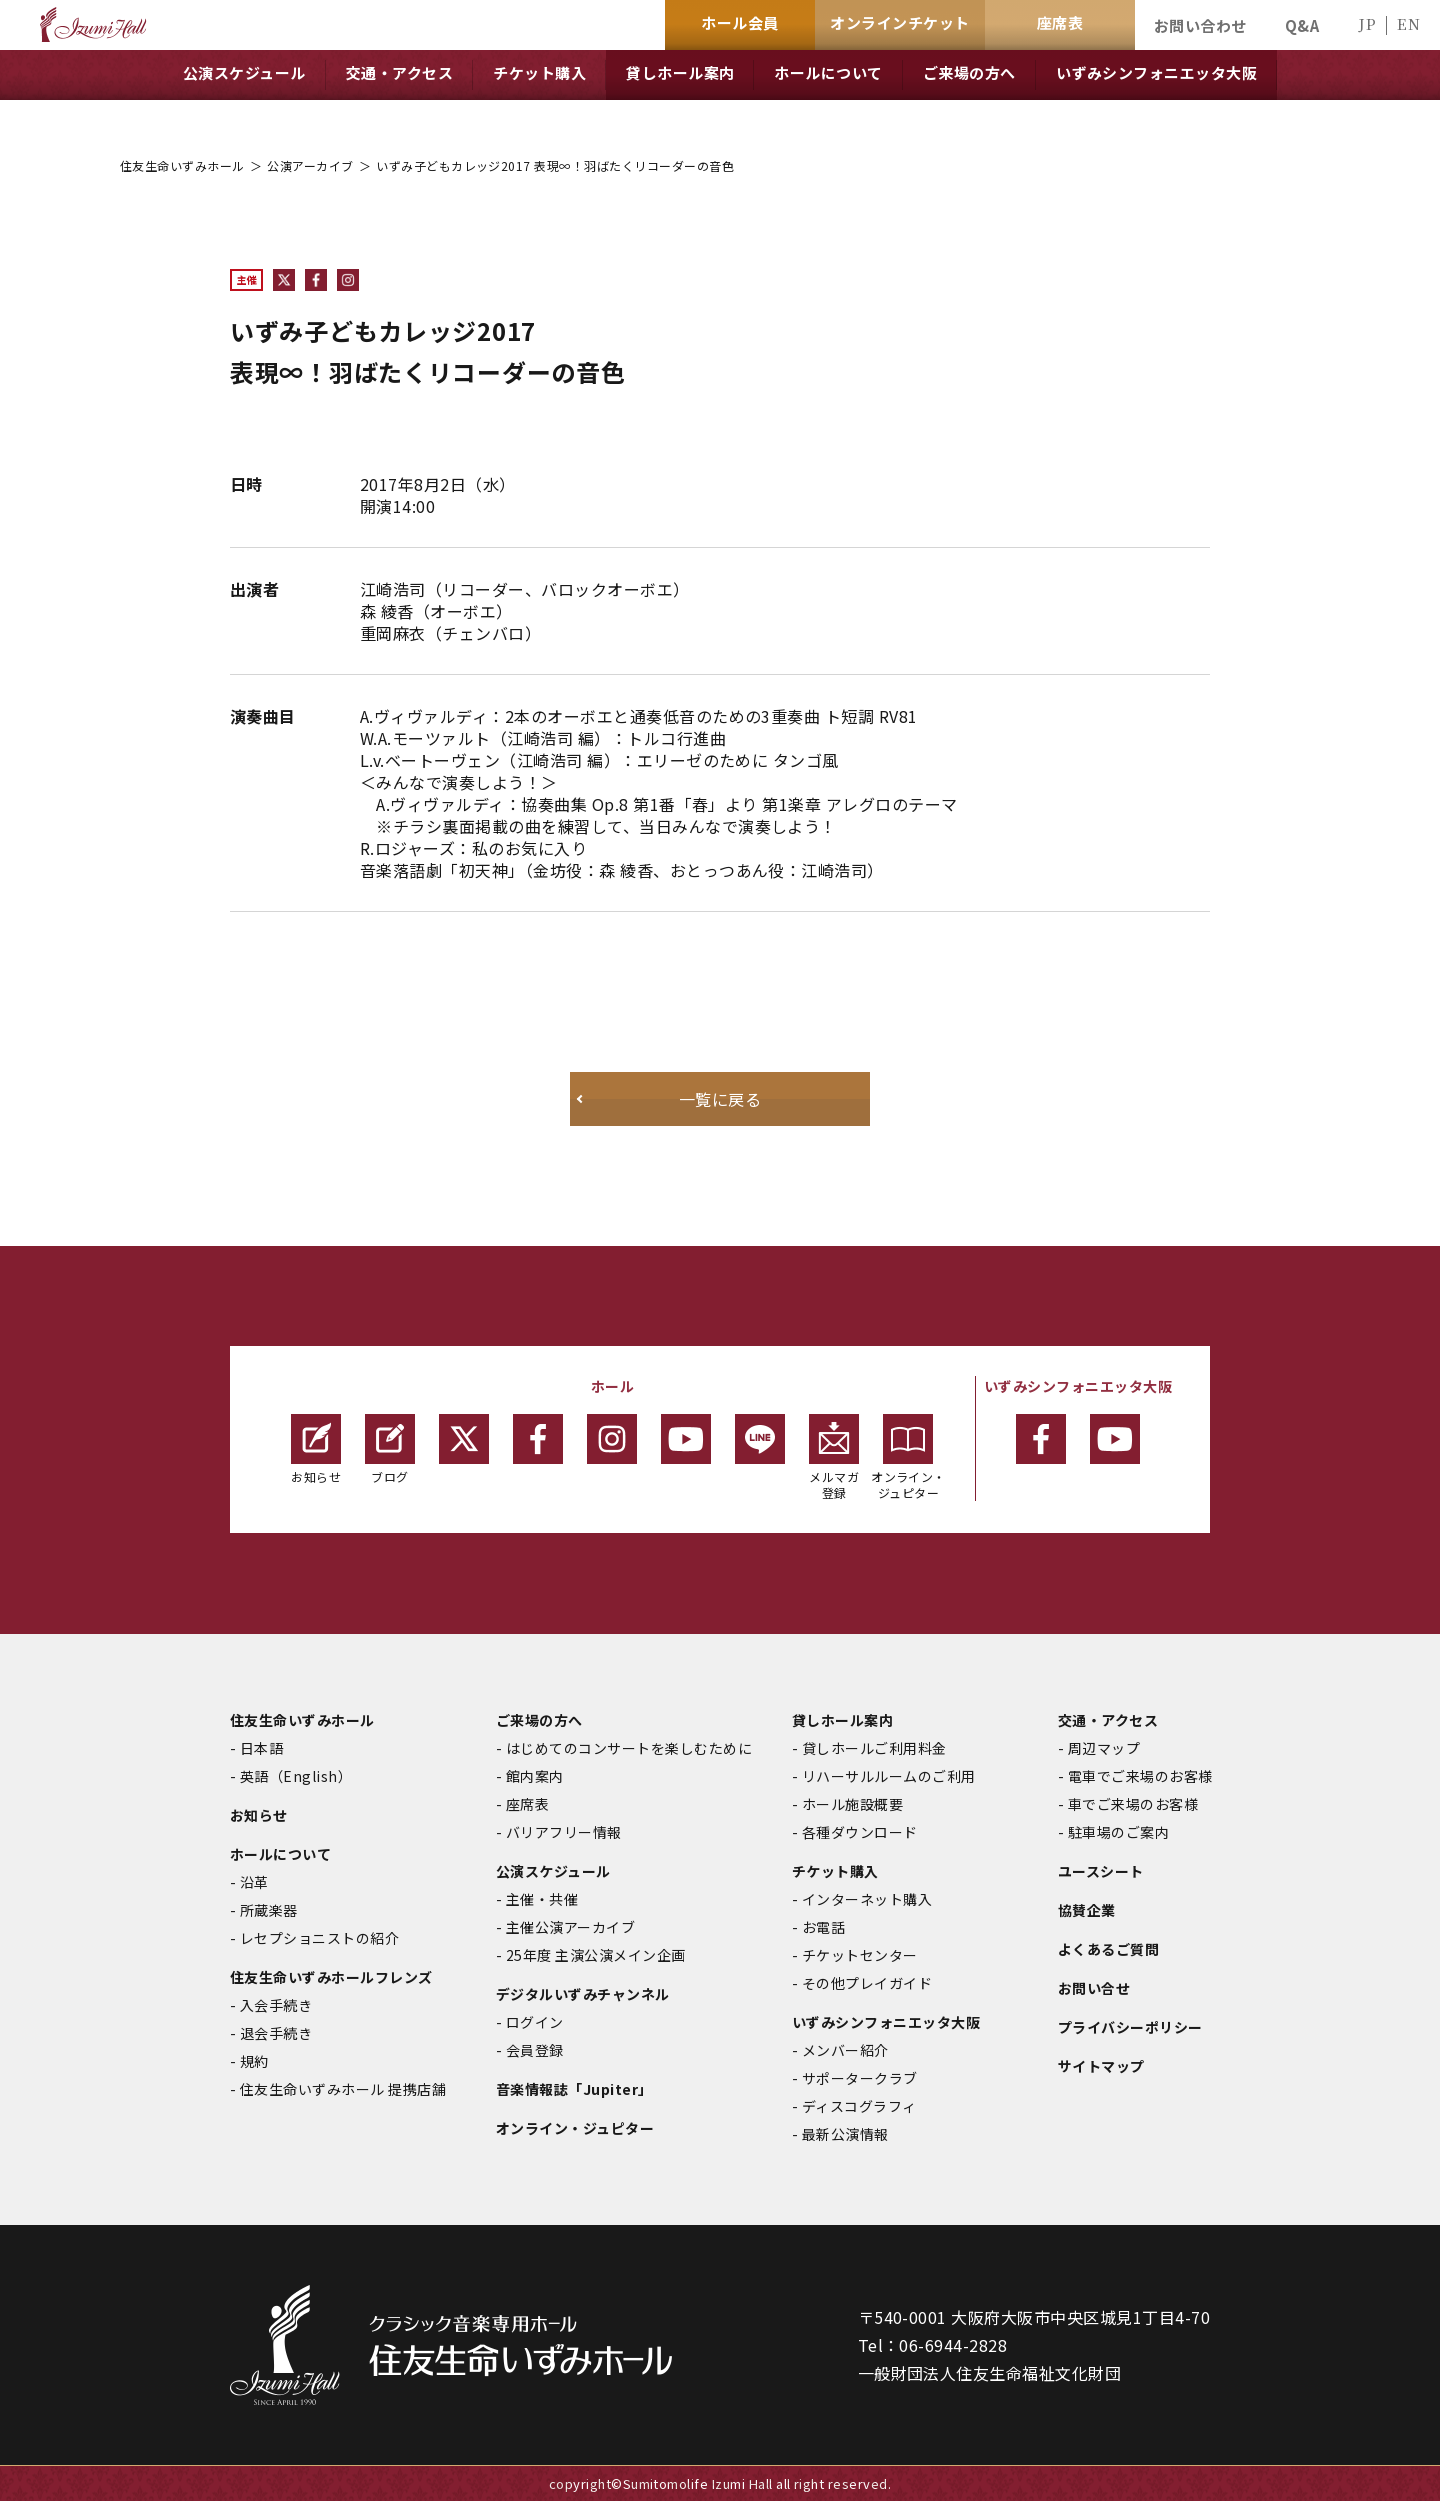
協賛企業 (1087, 1910)
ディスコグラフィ (859, 2106)
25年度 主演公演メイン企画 (596, 1955)
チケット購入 (835, 1871)
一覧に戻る (720, 1099)
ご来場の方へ (539, 1720)
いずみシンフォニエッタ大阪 (886, 2022)
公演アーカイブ (310, 165)
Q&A (1302, 25)
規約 (254, 2061)
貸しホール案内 (842, 1720)
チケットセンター (860, 1955)
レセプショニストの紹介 (319, 1938)
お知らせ (316, 1449)
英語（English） (296, 1776)
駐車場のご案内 (1118, 1832)
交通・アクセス (1108, 1720)
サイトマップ (1101, 2066)
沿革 (254, 1882)
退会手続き (276, 2033)
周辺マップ (1104, 1748)
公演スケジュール (553, 1871)
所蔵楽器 (269, 1910)
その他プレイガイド (867, 1983)
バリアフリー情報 (564, 1832)
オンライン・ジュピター (908, 1457)
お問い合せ (1094, 1988)
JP (1367, 23)
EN (1408, 23)
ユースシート (1101, 1871)
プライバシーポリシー (1130, 2027)
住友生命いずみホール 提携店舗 (343, 2089)
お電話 (823, 1927)
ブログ (390, 1449)
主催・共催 (542, 1899)
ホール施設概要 (852, 1804)
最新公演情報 (845, 2134)
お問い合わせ (1200, 25)
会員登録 (535, 2050)
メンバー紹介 (845, 2050)
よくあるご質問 (1108, 1949)
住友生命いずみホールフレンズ (331, 1977)
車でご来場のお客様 (1133, 1804)
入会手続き (276, 2005)
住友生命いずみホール (182, 165)
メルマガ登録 (834, 1457)
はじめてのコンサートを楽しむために (629, 1748)
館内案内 (535, 1776)
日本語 (261, 1748)
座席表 (527, 1804)
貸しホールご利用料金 (874, 1748)
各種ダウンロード (860, 1832)
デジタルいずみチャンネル (583, 1994)
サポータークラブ (860, 2078)
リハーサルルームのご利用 (889, 1776)
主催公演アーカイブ (570, 1927)
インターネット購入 (867, 1899)
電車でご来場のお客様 (1140, 1776)
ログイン (535, 2022)
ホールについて (280, 1854)
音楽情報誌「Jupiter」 (574, 2089)
